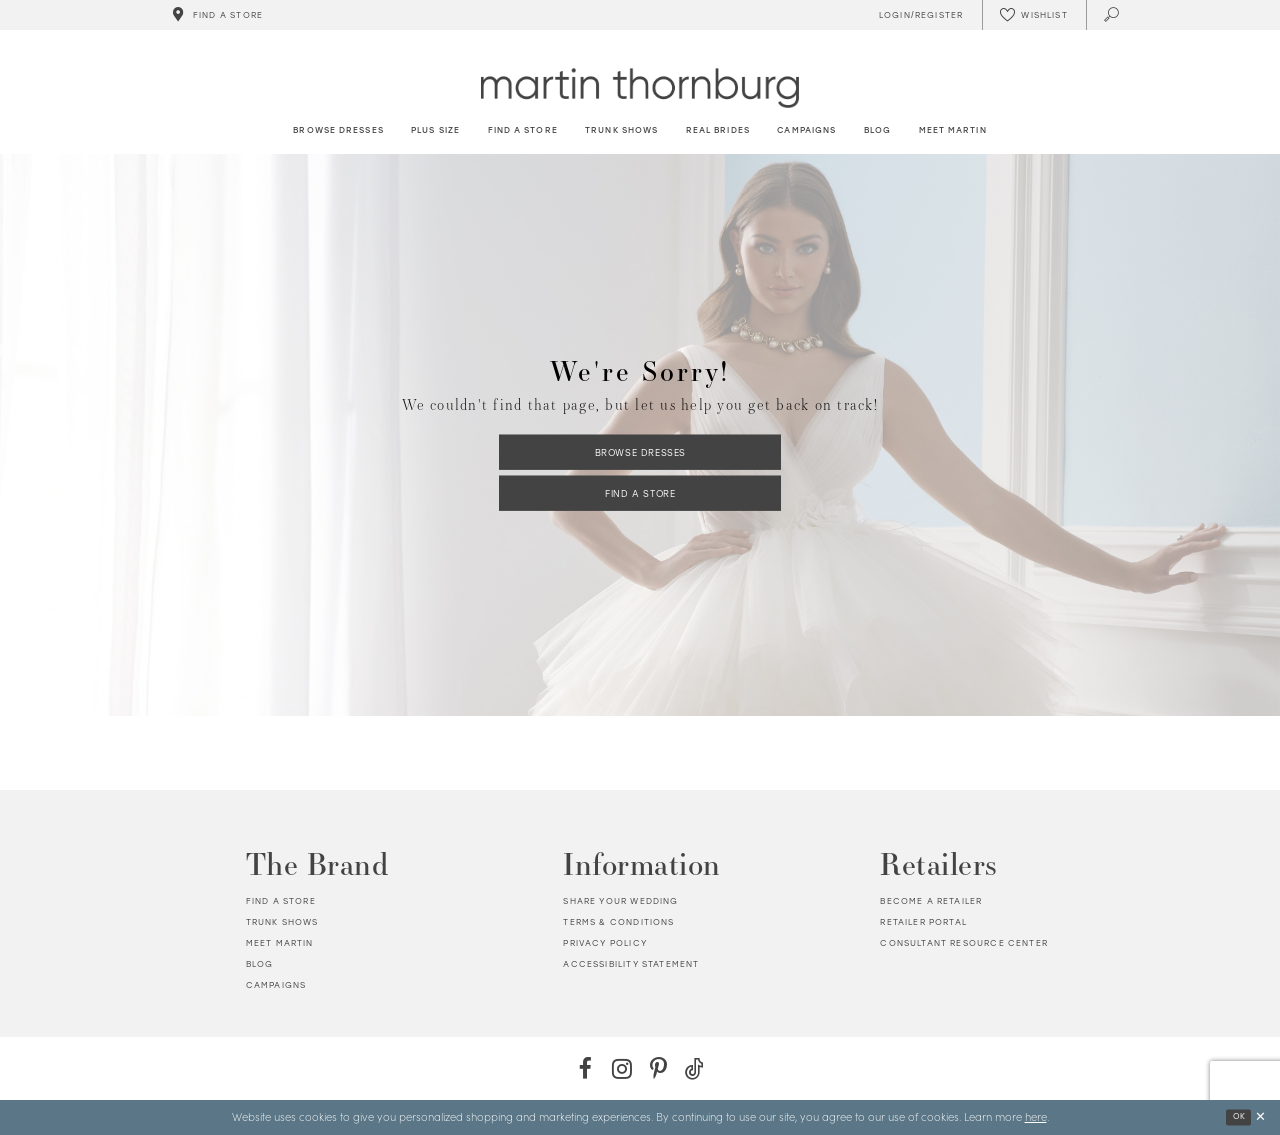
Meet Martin (280, 943)
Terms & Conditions (618, 922)
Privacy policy (604, 943)
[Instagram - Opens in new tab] (621, 1068)
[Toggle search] (1112, 15)
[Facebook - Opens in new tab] (585, 1068)
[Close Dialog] (1260, 1117)
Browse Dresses (640, 451)
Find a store (281, 901)
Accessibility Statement (631, 964)
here (1036, 1116)
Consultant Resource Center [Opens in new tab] (963, 943)
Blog (260, 964)
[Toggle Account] (918, 15)
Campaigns (276, 985)
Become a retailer (931, 901)
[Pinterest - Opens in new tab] (658, 1068)
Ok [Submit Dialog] (1239, 1116)
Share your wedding (620, 901)
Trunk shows (282, 922)
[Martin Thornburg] (640, 87)
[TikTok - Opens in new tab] (694, 1068)
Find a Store (640, 493)
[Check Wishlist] (1034, 15)
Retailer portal (923, 922)
